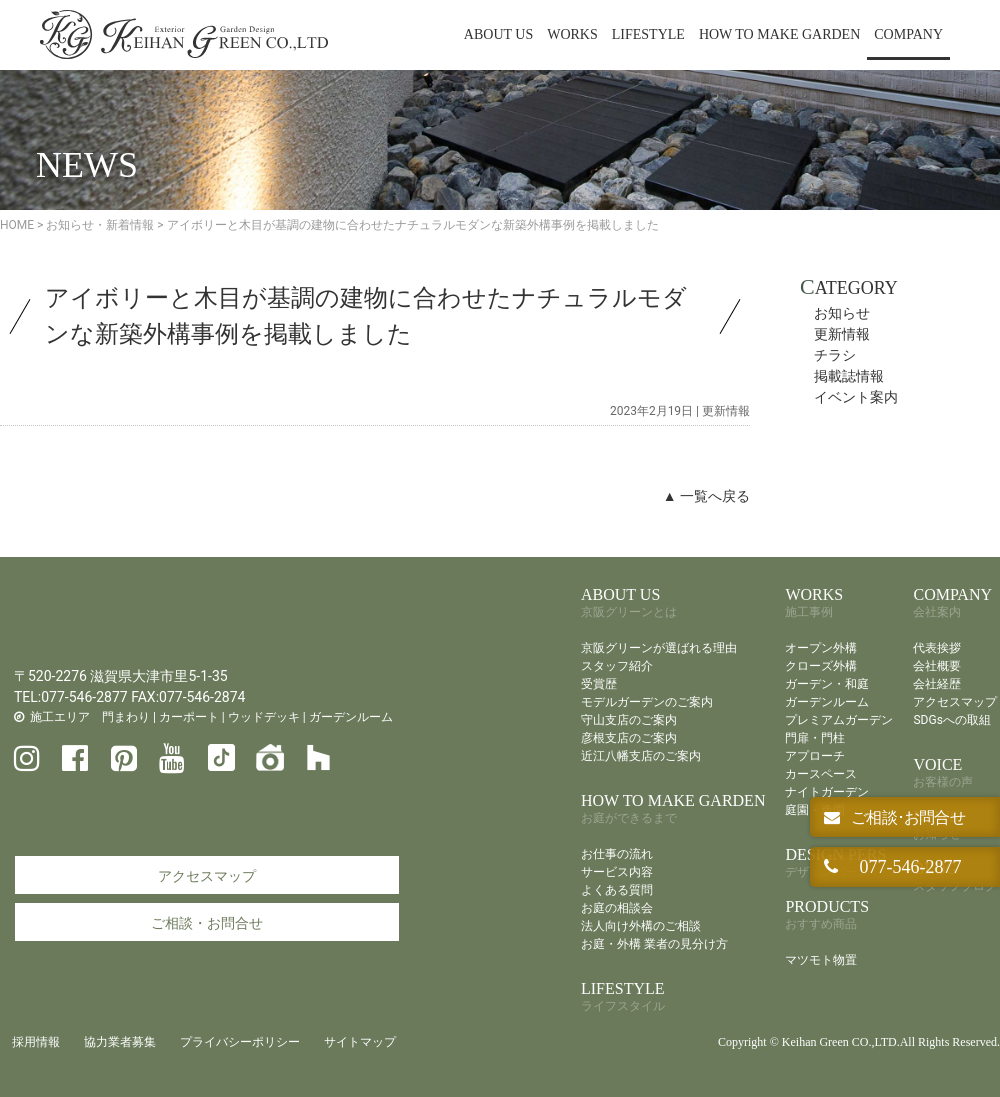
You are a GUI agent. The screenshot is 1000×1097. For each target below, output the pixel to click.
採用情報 (36, 1042)
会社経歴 (937, 684)
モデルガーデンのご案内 (647, 702)
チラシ (835, 355)
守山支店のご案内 (629, 720)
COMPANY (908, 34)
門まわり (126, 717)
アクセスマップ (207, 876)
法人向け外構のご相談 (641, 926)
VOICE (943, 772)
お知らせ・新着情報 (100, 225)
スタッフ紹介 (617, 666)
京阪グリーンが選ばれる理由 (659, 648)
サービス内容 (617, 872)
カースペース (821, 774)
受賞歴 (599, 684)
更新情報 (726, 411)
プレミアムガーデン (839, 720)
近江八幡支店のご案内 (641, 756)
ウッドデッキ (264, 717)
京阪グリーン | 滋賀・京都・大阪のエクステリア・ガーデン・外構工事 (184, 35)
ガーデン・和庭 (827, 684)
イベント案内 (856, 397)
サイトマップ (360, 1042)
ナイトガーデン (827, 792)
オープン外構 (821, 648)
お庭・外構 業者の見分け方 (654, 944)
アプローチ (815, 756)
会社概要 (937, 666)
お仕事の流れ (617, 854)
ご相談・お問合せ (207, 923)
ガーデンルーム (351, 717)
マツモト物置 (821, 960)
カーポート (189, 717)
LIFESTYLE (648, 34)
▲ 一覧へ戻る (706, 496)
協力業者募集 (120, 1042)
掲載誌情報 (849, 376)
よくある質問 (617, 890)
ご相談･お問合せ (906, 817)
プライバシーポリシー (240, 1042)
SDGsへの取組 (951, 720)
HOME (17, 225)
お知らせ (842, 313)
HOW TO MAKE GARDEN (779, 34)
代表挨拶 (937, 648)
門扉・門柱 (815, 738)
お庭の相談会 (617, 908)
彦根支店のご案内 (629, 738)
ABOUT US (498, 34)
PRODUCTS (827, 914)
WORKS (572, 34)
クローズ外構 (821, 666)
